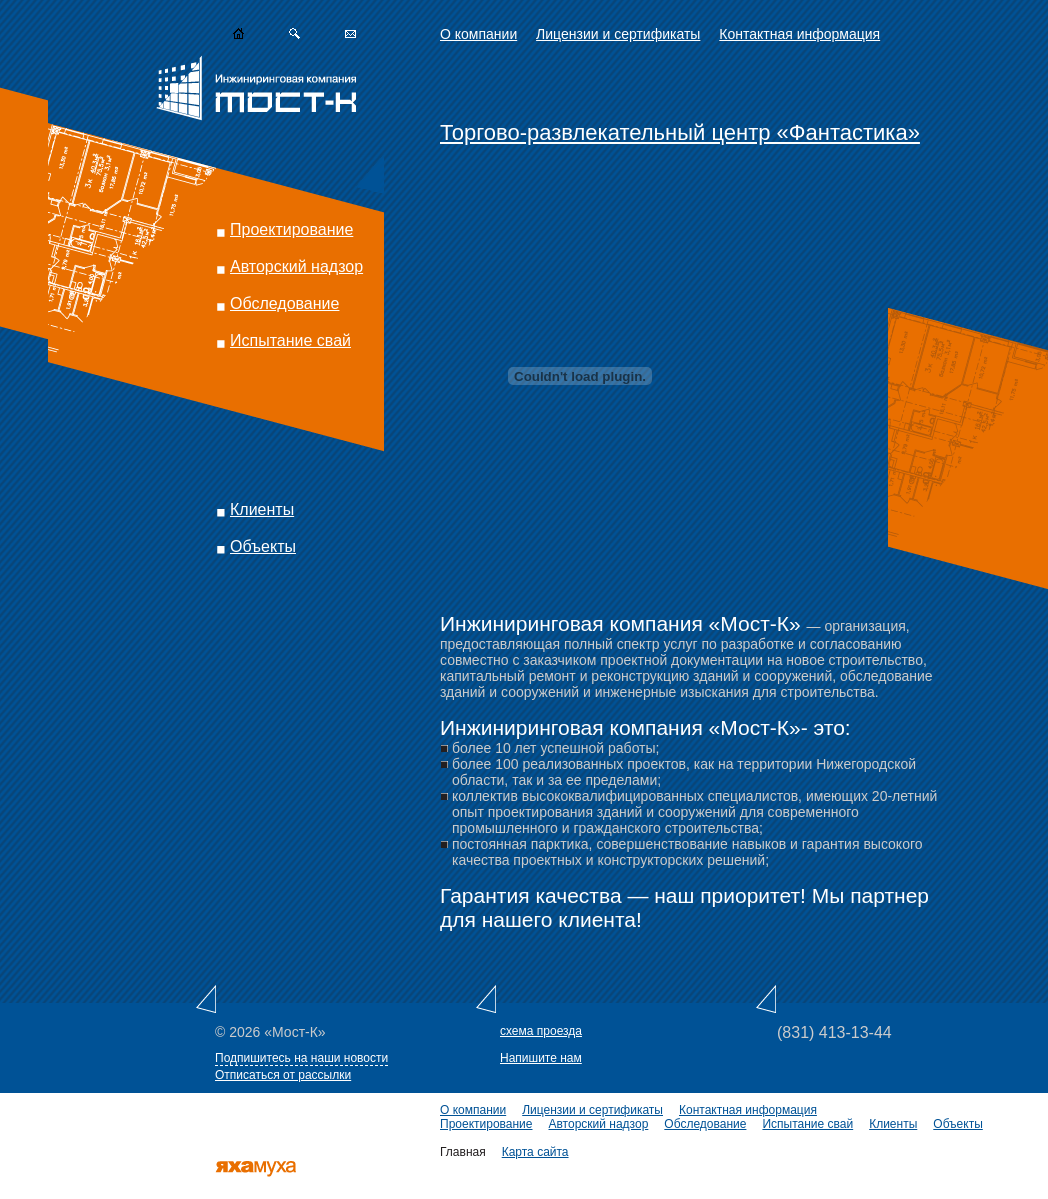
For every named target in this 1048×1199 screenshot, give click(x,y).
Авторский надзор (296, 266)
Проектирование (291, 229)
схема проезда (541, 1031)
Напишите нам (541, 1058)
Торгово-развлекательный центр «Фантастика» (680, 132)
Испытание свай (290, 340)
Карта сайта (535, 1152)
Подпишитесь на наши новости (301, 1058)
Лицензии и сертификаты (618, 34)
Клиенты (262, 509)
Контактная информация (799, 34)
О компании (478, 34)
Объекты (263, 546)
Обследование (284, 303)
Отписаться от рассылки (283, 1075)
